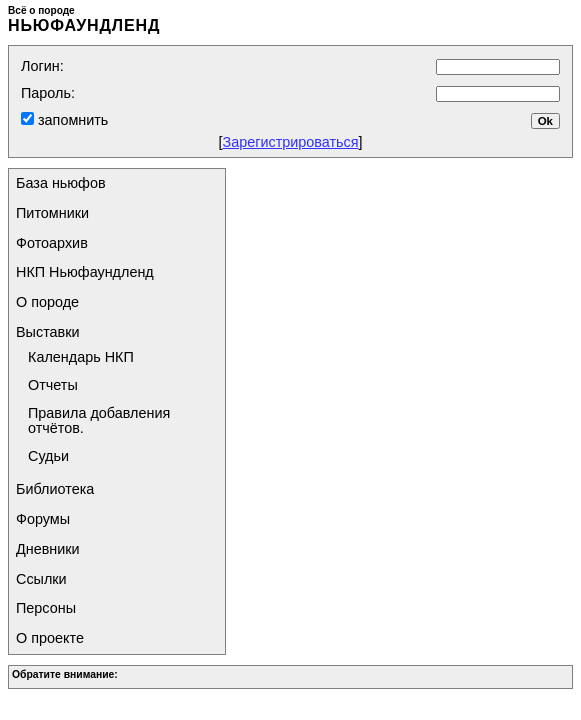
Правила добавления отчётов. (99, 421)
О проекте (50, 638)
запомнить (71, 120)
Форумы (43, 519)
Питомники (52, 213)
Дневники (48, 549)
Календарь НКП (81, 357)
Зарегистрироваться (290, 142)
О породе (47, 302)
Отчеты (53, 385)
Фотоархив (52, 243)
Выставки (48, 332)
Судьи (48, 456)
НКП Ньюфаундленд (85, 272)
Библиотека (55, 489)
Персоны (46, 608)
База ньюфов (61, 183)
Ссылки (41, 579)
